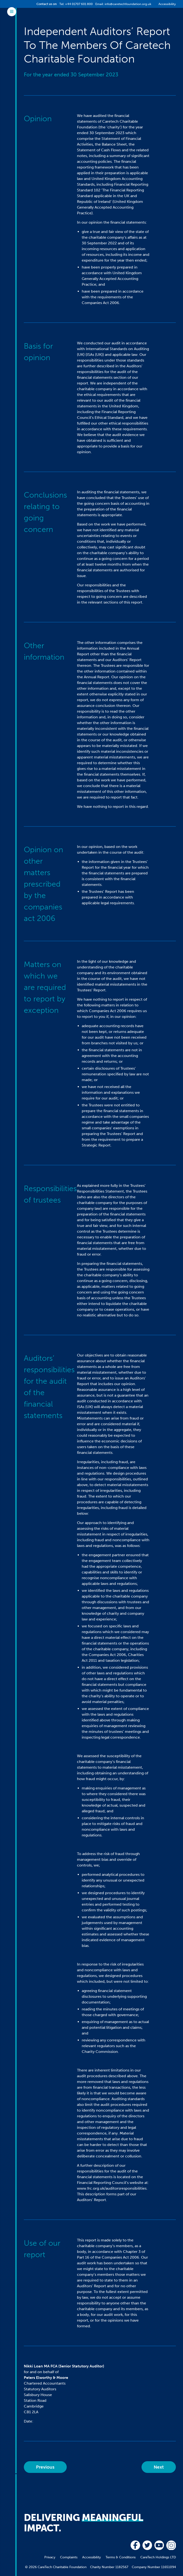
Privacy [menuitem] (49, 2557)
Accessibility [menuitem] (91, 2557)
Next (159, 2467)
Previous (45, 2467)
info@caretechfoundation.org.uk (128, 4)
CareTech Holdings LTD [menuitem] (158, 2557)
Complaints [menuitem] (68, 2557)
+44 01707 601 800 (79, 4)
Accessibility (167, 3)
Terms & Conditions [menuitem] (121, 2557)
